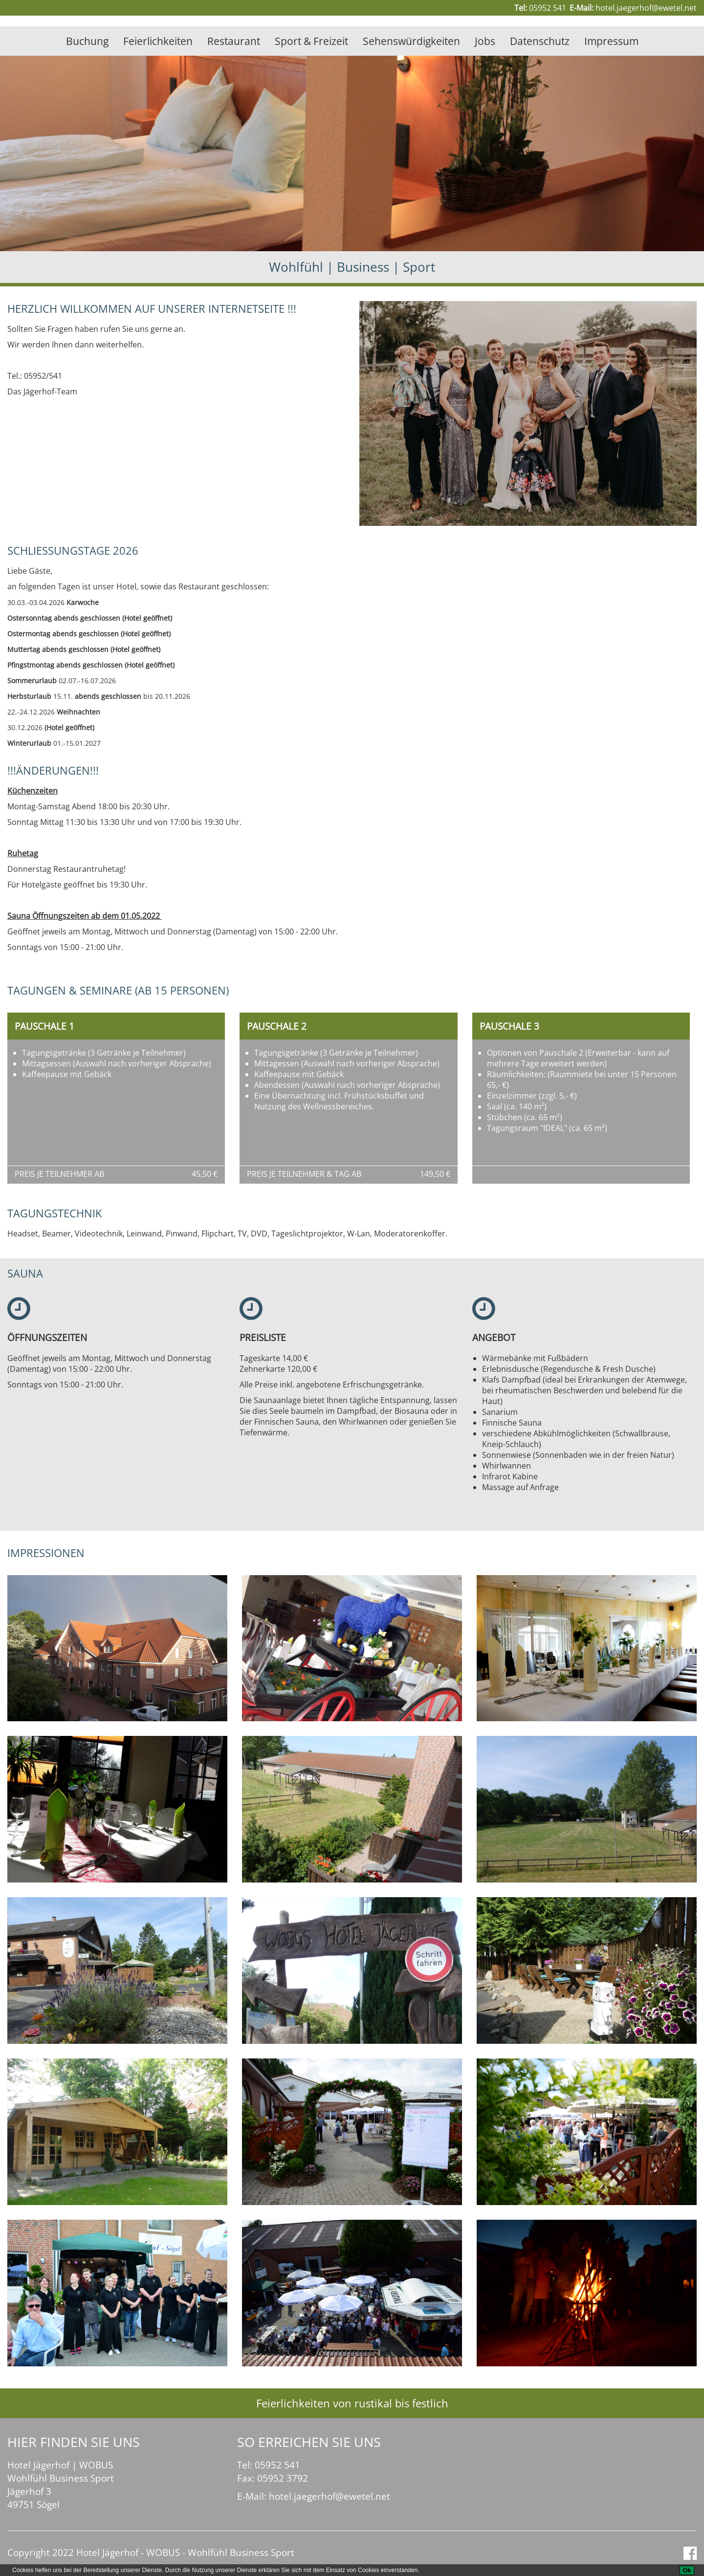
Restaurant (233, 41)
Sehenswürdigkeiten (411, 41)
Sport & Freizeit (311, 41)
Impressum (611, 41)
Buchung (87, 41)
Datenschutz (540, 41)
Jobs (485, 41)
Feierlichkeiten (158, 41)
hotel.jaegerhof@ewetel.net (646, 7)
